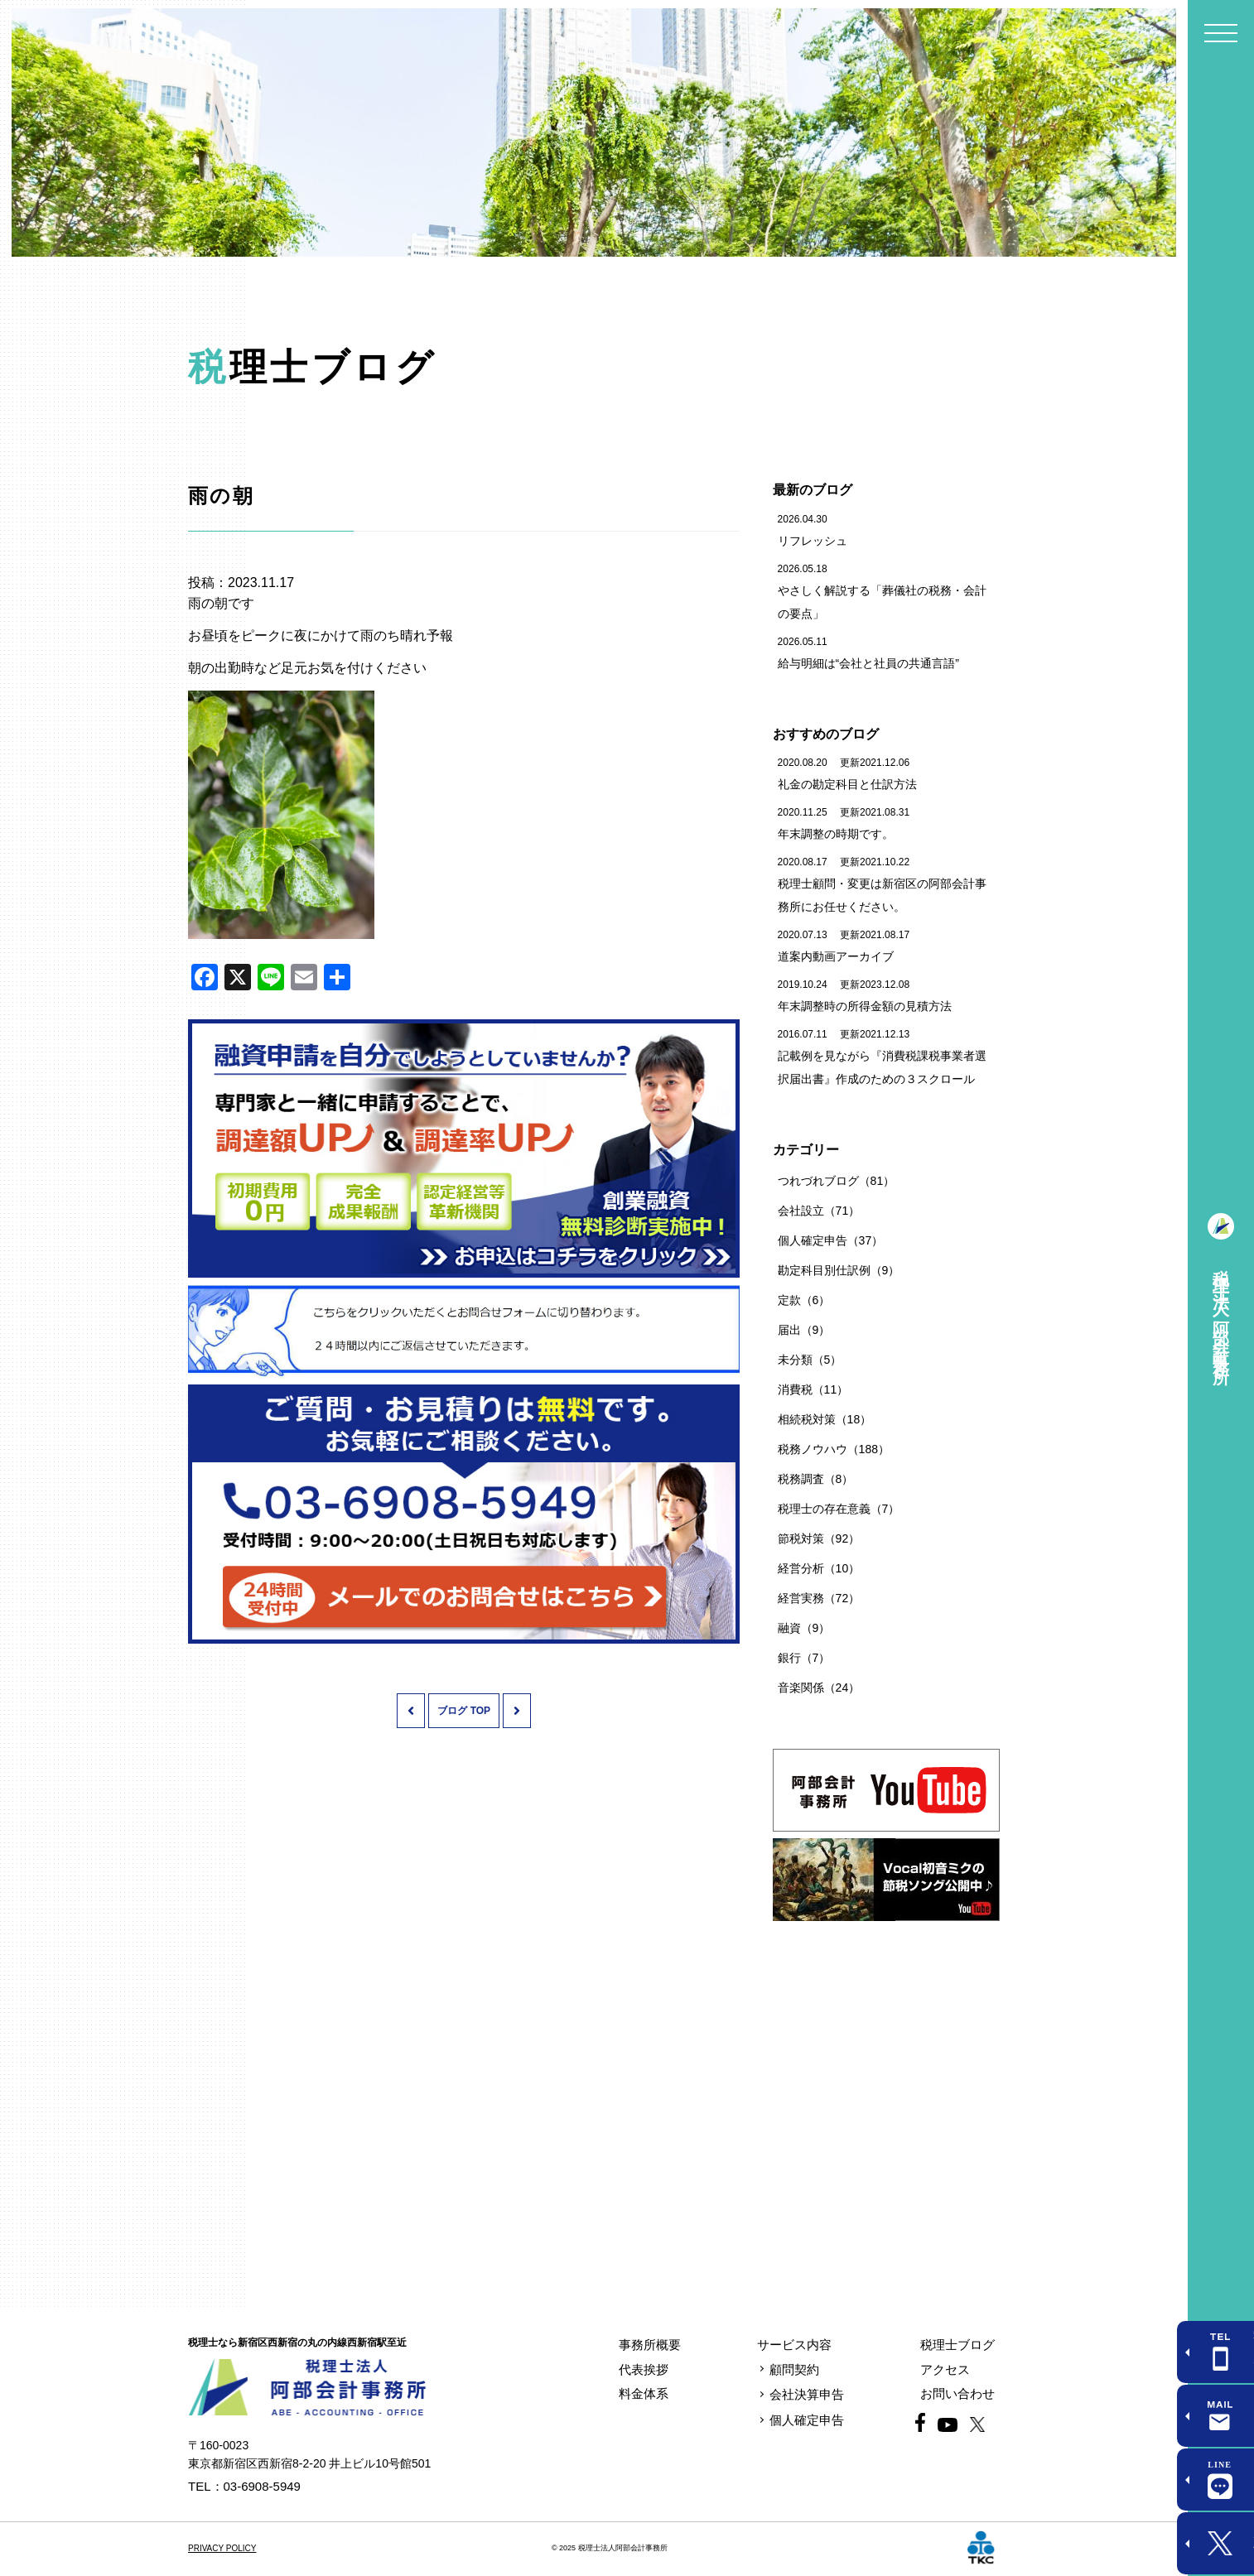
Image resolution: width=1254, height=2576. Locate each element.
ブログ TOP (463, 1711)
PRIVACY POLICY (222, 2548)
